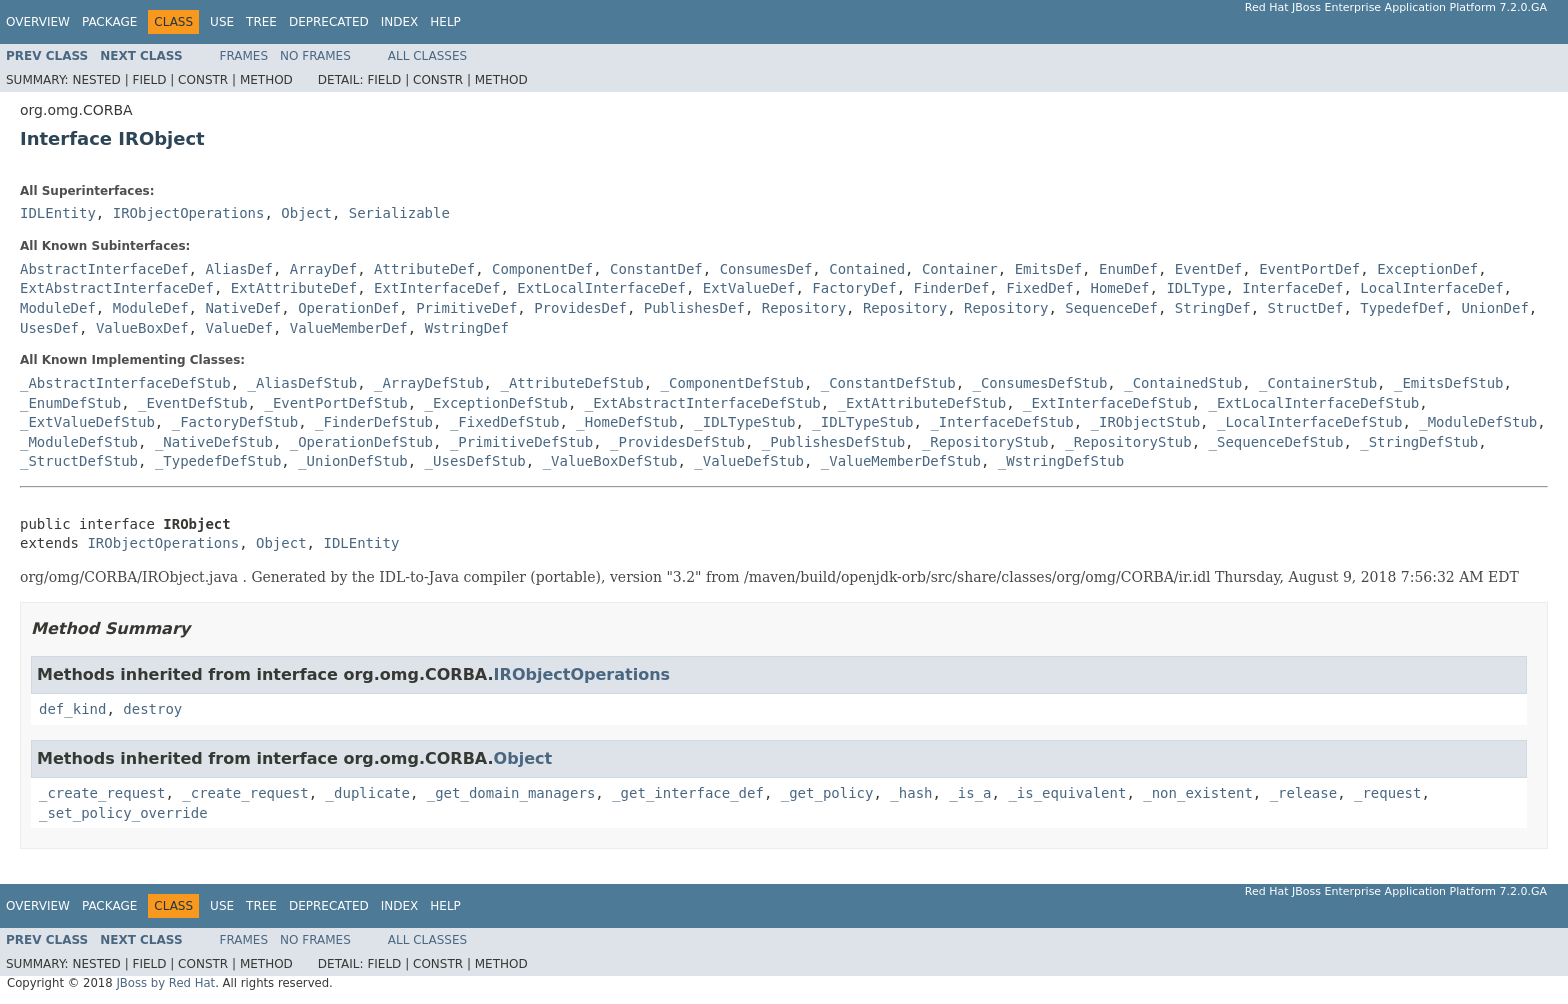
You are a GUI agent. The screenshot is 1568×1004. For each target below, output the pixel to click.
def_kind (72, 709)
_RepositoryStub (985, 442)
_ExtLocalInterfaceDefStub (1314, 403)
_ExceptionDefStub (496, 403)
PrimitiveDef (466, 308)
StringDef (1213, 308)
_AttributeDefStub (571, 383)
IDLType (1195, 288)
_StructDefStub (79, 461)
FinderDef (952, 288)
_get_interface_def (688, 793)
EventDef (1208, 269)
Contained (867, 269)
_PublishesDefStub (833, 442)
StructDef (1306, 308)
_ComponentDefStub (732, 383)
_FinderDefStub (374, 422)
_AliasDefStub (303, 383)
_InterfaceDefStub (1001, 422)
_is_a (970, 793)
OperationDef (348, 308)
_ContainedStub (1183, 383)
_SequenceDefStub (1276, 442)
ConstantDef (656, 269)
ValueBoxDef (142, 328)
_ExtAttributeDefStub (922, 403)
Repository (804, 308)
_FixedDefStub (505, 422)
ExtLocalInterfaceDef (601, 288)
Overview (38, 22)
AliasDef (238, 269)
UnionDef (1494, 308)
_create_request (102, 793)
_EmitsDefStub (1449, 383)
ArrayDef (323, 269)
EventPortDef (1309, 269)
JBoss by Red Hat (165, 983)
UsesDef (49, 328)
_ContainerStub (1318, 383)
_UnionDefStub (353, 461)
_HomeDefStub (626, 422)
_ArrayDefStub (429, 383)
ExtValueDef (749, 288)
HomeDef (1120, 288)
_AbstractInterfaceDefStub (125, 383)
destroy (152, 709)
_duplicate (368, 793)
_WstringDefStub (1061, 461)
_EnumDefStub (70, 403)
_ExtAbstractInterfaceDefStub (703, 403)
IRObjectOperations (189, 213)
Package (109, 22)
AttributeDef (424, 269)
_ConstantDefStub (888, 383)
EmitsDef (1048, 269)
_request (1387, 793)
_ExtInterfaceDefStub (1107, 403)
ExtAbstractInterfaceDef (117, 288)
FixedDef (1039, 288)
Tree (261, 22)
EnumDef (1128, 269)
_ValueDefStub (749, 461)
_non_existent (1198, 793)
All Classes (427, 56)
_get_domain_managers (511, 793)
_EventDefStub (193, 403)
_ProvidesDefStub (677, 442)
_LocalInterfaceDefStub (1309, 422)
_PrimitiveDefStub (521, 442)
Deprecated (329, 22)
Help (445, 22)
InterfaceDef (1292, 288)
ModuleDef (58, 308)
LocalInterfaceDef (1431, 288)
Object (306, 213)
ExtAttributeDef (294, 288)
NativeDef (243, 308)
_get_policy (827, 793)
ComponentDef (542, 269)
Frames (244, 56)
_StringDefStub (1419, 442)
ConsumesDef (766, 269)
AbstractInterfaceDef (104, 269)
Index (400, 22)
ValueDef (238, 328)
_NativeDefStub (214, 442)
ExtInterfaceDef (437, 288)
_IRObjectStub (1146, 422)
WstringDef (467, 328)
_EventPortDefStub (335, 403)
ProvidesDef (580, 308)
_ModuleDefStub (1478, 422)
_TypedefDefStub (218, 461)
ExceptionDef (1427, 269)
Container (960, 269)
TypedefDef (1402, 308)
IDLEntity (58, 213)
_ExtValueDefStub (87, 422)
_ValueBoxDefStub (610, 461)
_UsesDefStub (475, 461)
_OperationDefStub (361, 442)
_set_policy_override (123, 813)
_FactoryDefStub (235, 422)
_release (1303, 793)
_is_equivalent (1067, 793)
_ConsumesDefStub (1039, 383)
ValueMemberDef (349, 328)
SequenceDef (1111, 308)
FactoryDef (854, 288)
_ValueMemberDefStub (901, 461)
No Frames (315, 56)
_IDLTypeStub (744, 422)
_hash (911, 793)
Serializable (399, 213)
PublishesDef (694, 308)
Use (222, 22)
